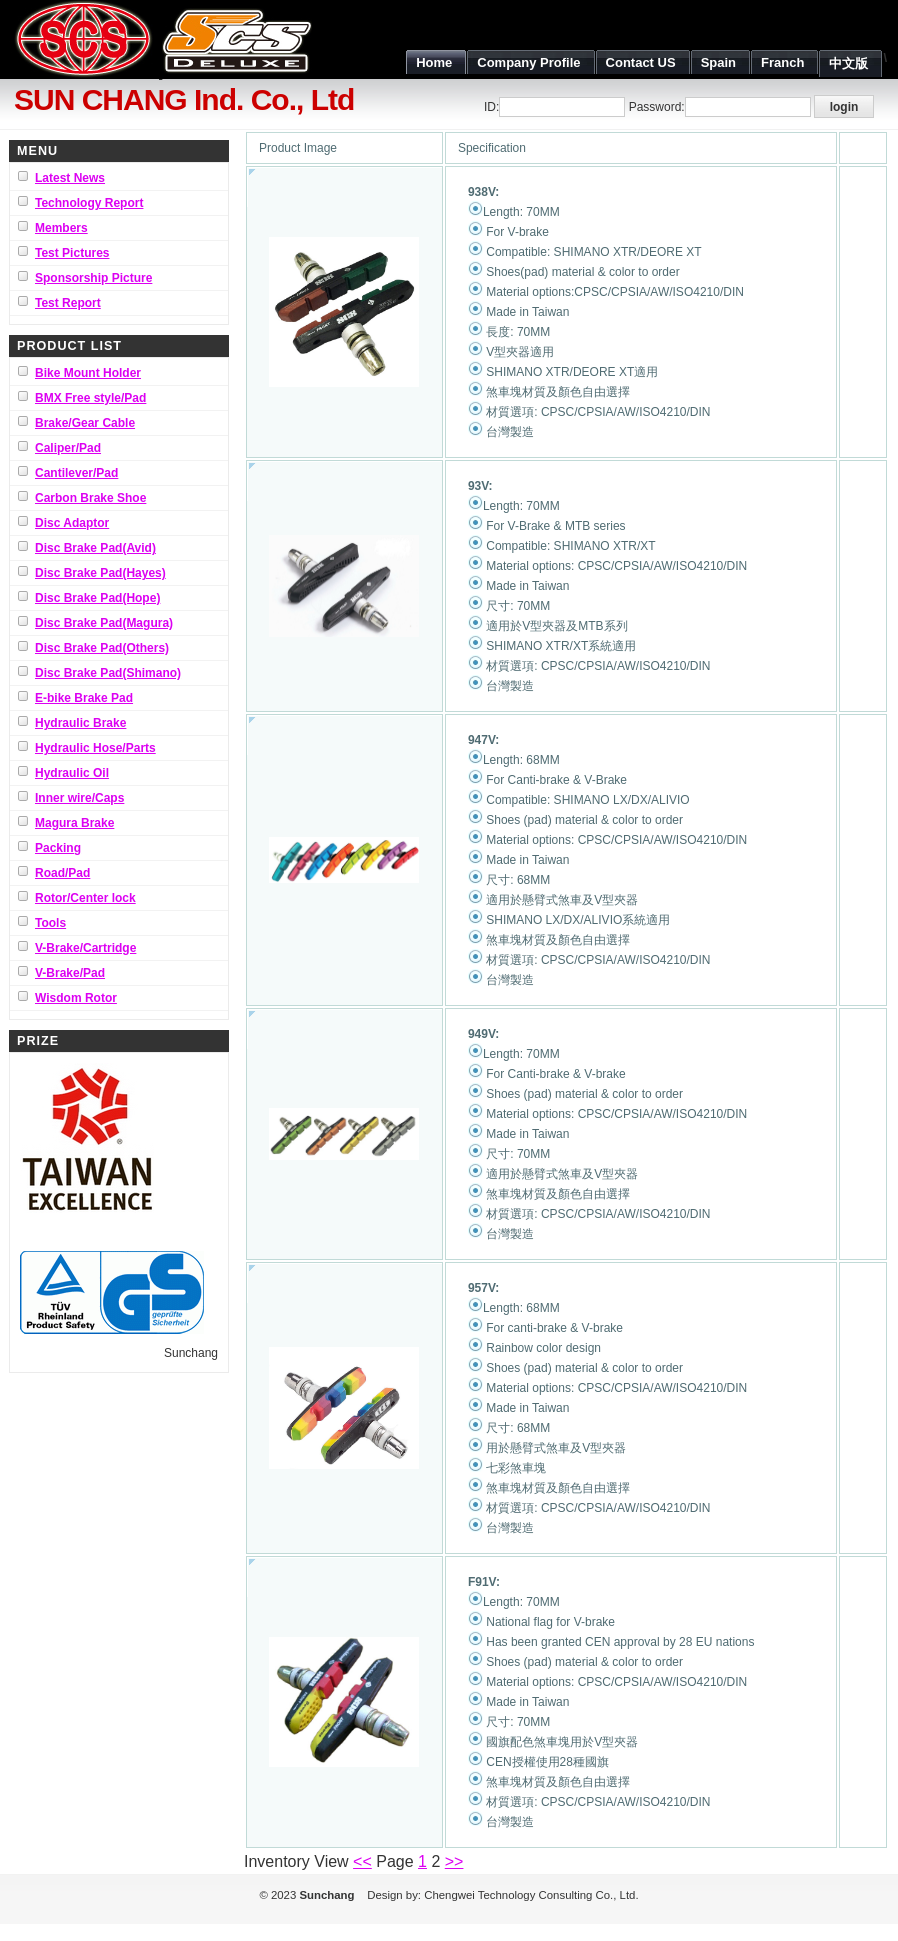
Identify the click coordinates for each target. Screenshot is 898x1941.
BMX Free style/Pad (90, 398)
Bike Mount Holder (88, 373)
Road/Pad (62, 873)
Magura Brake (74, 823)
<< (362, 1861)
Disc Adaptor (72, 523)
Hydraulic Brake (80, 723)
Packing (58, 848)
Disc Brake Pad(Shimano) (108, 673)
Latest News (70, 178)
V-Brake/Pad (70, 973)
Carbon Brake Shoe (90, 498)
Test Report (68, 303)
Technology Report (89, 203)
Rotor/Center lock (85, 898)
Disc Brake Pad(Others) (102, 648)
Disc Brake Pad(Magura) (104, 623)
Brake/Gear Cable (85, 423)
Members (61, 228)
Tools (50, 923)
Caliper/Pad (68, 448)
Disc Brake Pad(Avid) (95, 548)
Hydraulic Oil (72, 773)
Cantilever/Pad (76, 473)
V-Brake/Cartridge (85, 948)
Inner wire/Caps (79, 798)
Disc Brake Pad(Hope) (97, 598)
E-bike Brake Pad (84, 698)
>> (454, 1861)
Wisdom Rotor (76, 998)
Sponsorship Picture (93, 278)
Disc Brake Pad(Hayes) (100, 573)
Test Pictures (72, 253)
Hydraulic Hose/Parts (95, 748)
